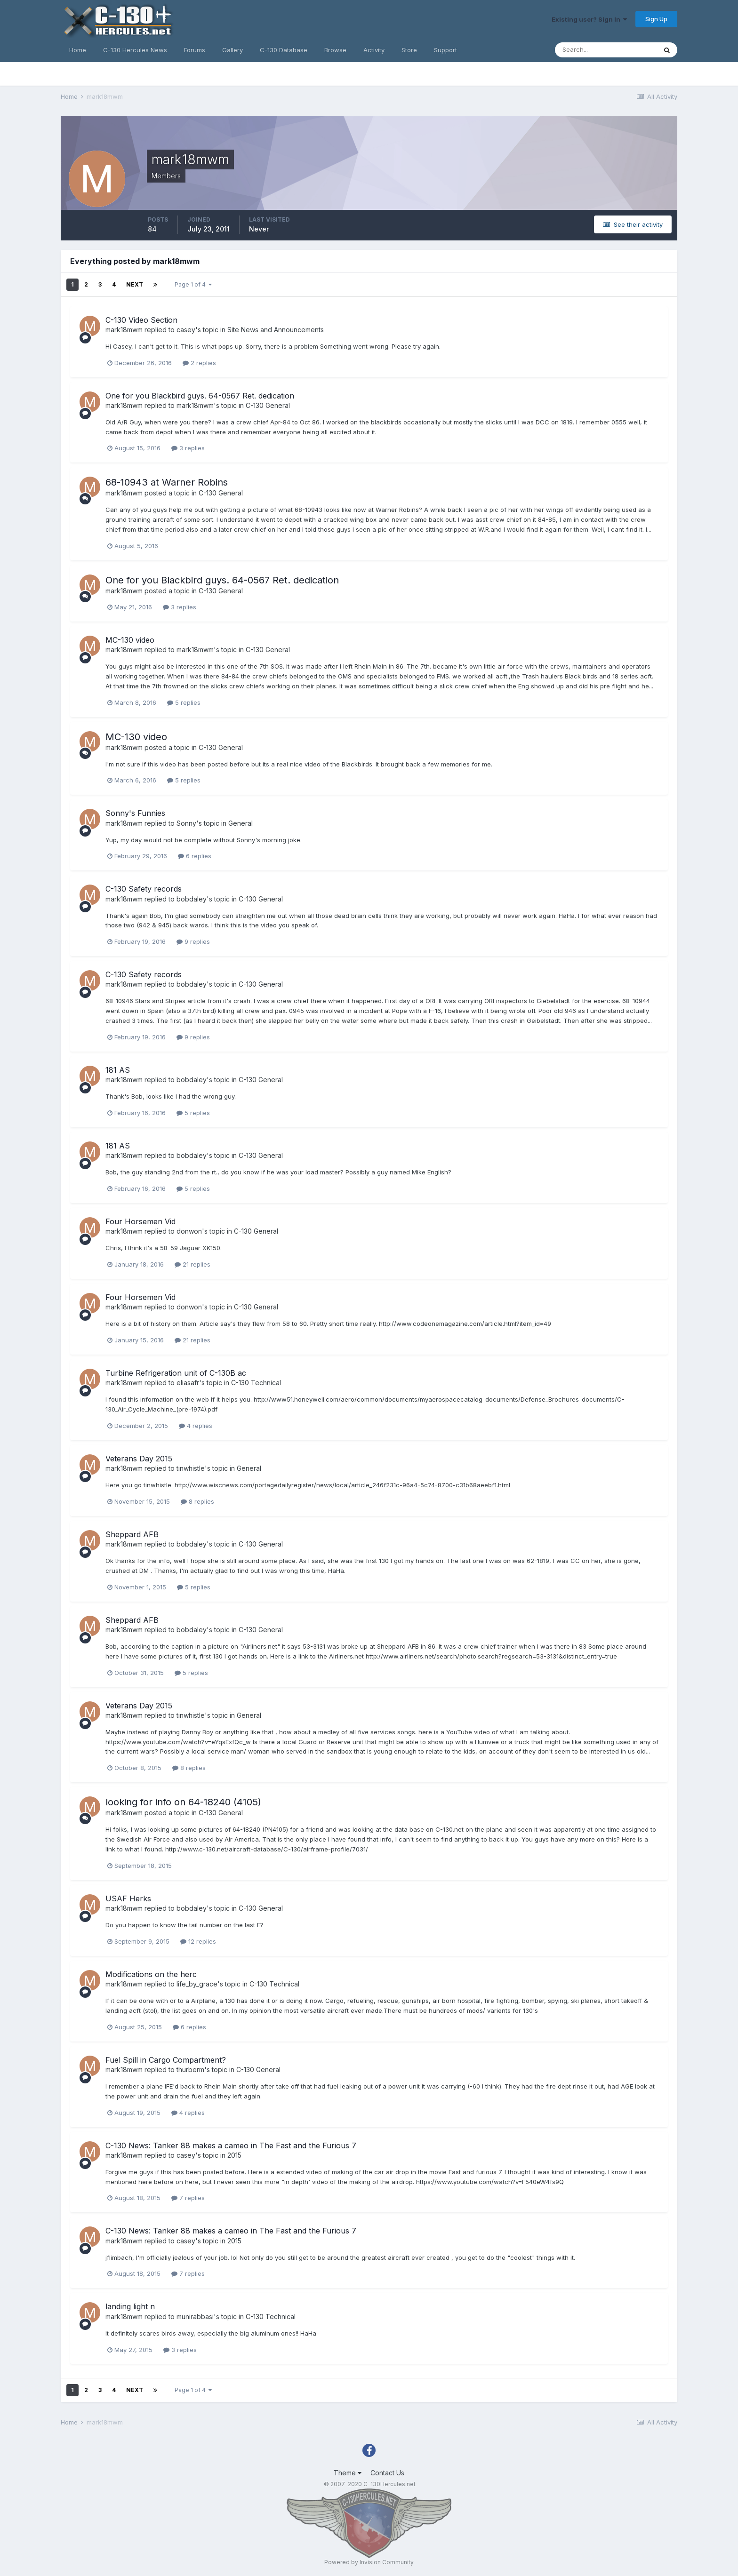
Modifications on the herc (151, 1974)
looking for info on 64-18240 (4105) (183, 1802)
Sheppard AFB (132, 1534)
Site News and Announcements (275, 330)
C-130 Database (283, 50)
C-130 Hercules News (135, 50)
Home (77, 50)
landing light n (130, 2306)
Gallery (232, 50)
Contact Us (387, 2473)
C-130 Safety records (143, 888)
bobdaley (191, 899)
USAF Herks (128, 1898)
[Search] (606, 49)
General (240, 823)
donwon (189, 1231)
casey (185, 330)
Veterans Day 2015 (138, 1458)
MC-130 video (129, 640)
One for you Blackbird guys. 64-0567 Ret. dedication (199, 395)
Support (445, 50)
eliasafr (187, 1383)
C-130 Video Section (141, 320)
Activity (374, 50)
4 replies (195, 1425)
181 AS (117, 1070)
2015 (234, 2155)
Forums (194, 50)
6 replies (194, 856)
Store (409, 50)
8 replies (197, 1501)
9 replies (193, 941)
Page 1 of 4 (193, 284)
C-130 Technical (256, 1383)
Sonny (186, 823)
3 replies (188, 448)
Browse (335, 50)
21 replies (192, 1264)
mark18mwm (124, 330)
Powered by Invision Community (369, 2562)
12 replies (198, 1941)
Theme (347, 2473)
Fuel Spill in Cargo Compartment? (165, 2060)
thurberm (190, 2070)
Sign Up (656, 19)
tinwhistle (190, 1468)
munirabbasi (195, 2317)
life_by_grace (196, 1984)
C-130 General (268, 405)
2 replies (199, 363)
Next (134, 284)
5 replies (184, 702)
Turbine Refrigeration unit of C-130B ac (175, 1373)
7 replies (188, 2197)
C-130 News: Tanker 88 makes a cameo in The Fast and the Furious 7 (230, 2145)
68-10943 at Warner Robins (166, 482)
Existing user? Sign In (589, 19)
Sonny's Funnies (135, 813)
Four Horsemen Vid (140, 1221)
